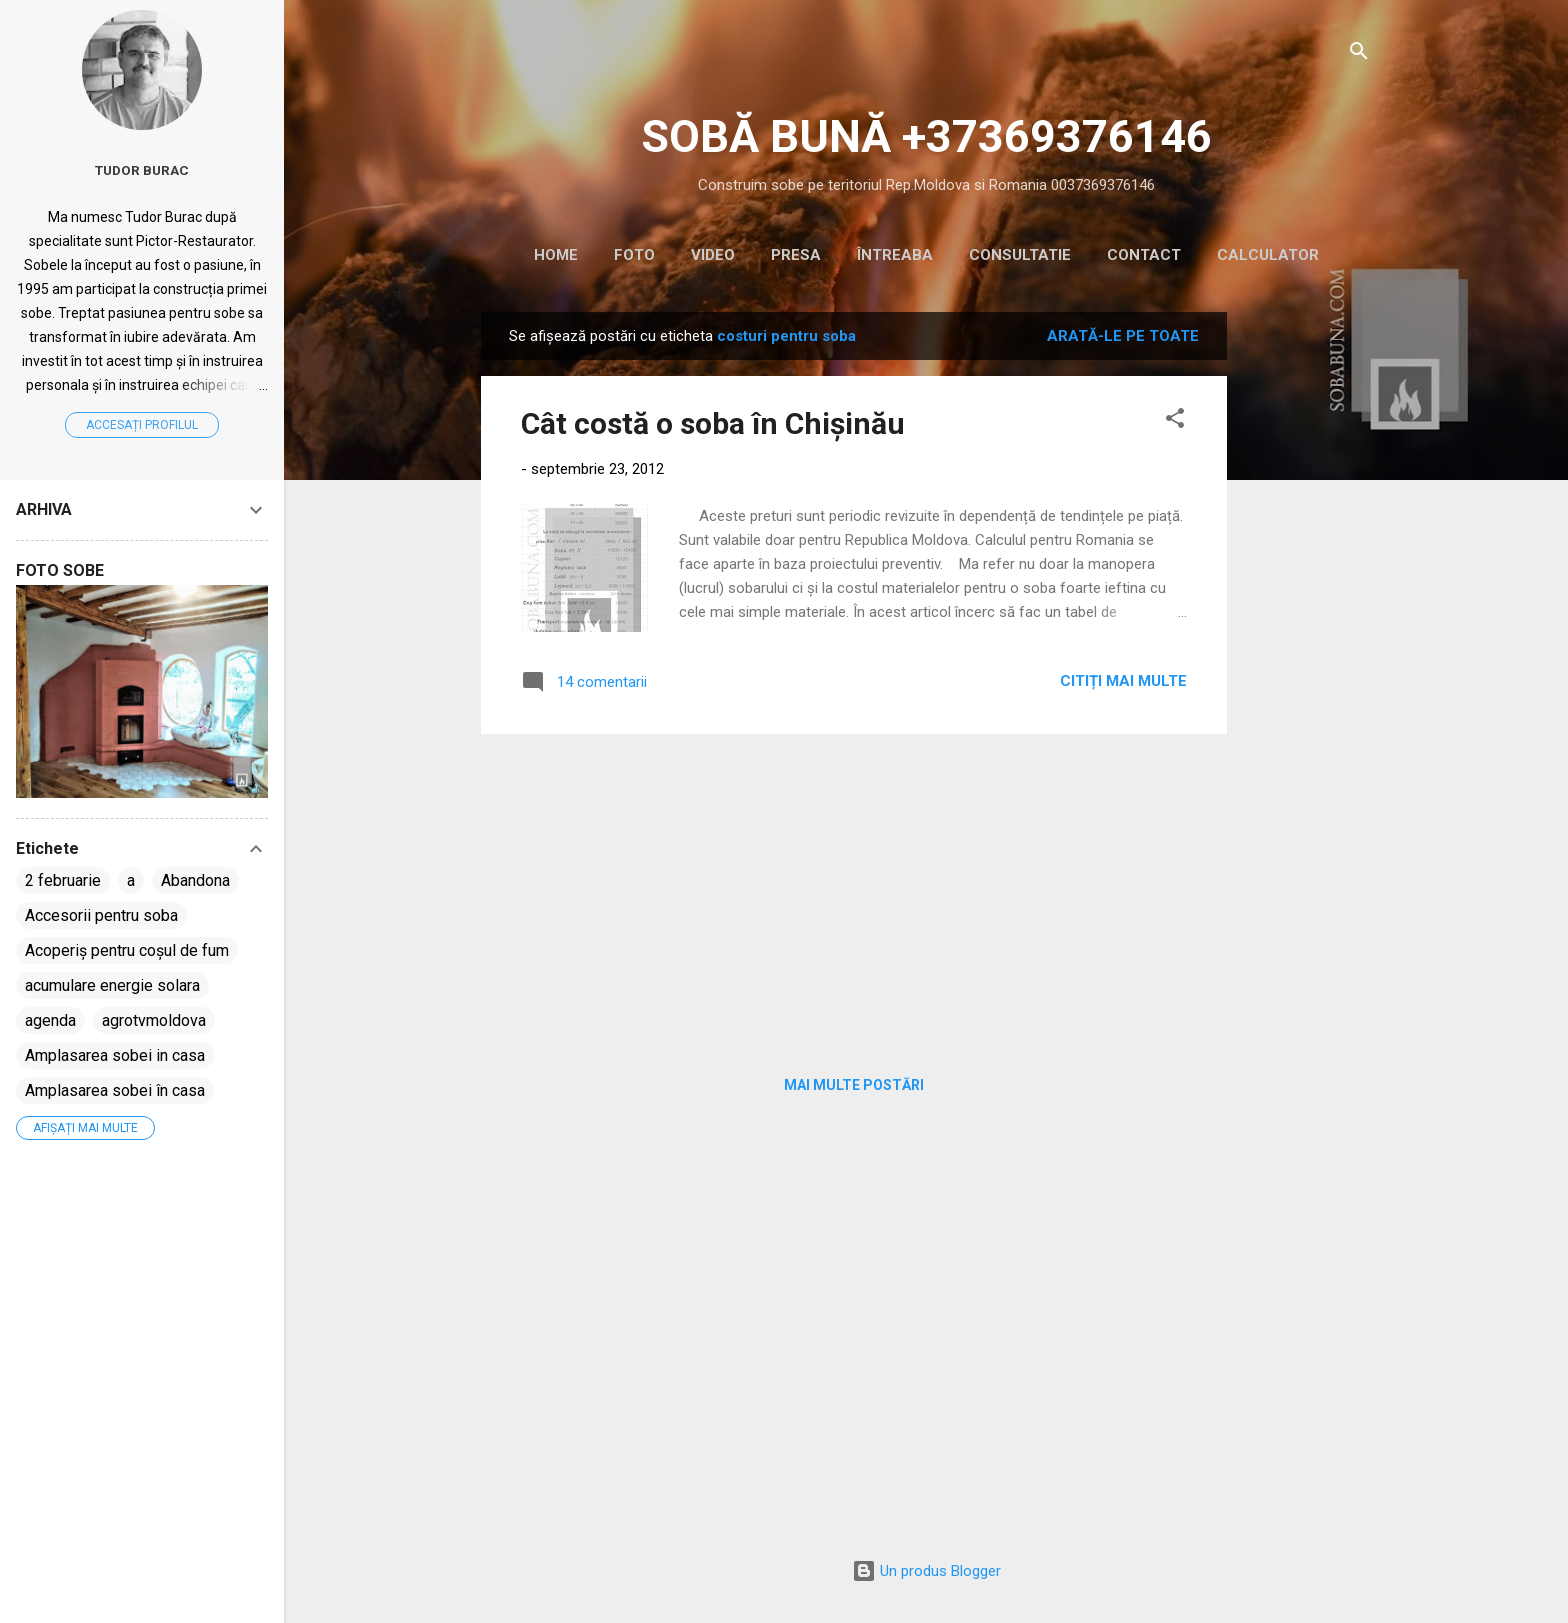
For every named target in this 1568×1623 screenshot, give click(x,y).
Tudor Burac (142, 170)
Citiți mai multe (1123, 681)
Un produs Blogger (926, 1571)
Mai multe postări (854, 1085)
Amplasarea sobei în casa (115, 1090)
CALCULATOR (1268, 255)
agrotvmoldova (154, 1020)
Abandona (195, 880)
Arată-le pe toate (1123, 336)
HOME (556, 255)
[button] (1175, 421)
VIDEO (713, 255)
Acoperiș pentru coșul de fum (127, 950)
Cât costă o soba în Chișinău (713, 423)
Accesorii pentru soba (101, 915)
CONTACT (1144, 255)
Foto (634, 255)
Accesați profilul (142, 425)
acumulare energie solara (112, 985)
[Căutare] (1359, 54)
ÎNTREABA (895, 255)
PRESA (796, 255)
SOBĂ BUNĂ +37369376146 (926, 136)
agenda (50, 1020)
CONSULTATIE (1020, 255)
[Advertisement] (1307, 612)
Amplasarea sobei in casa (115, 1055)
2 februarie (63, 880)
